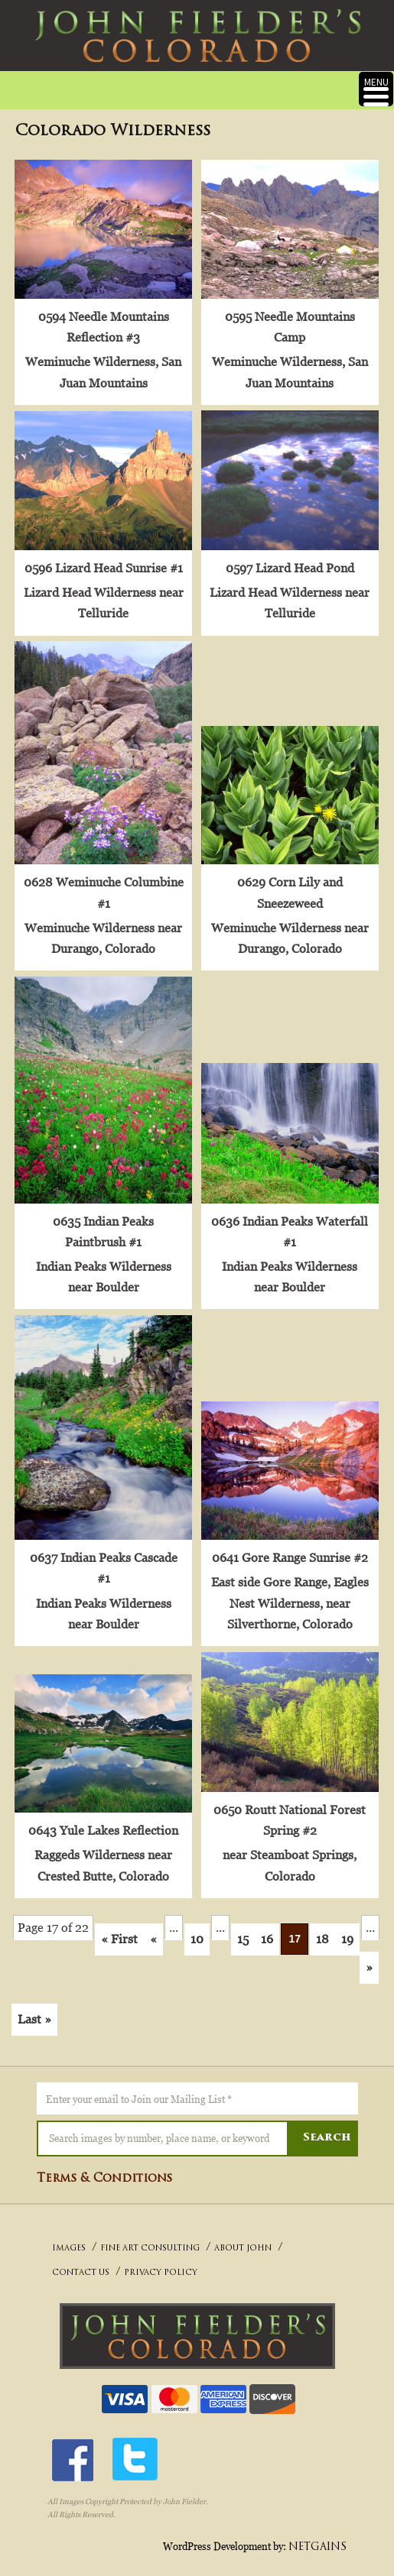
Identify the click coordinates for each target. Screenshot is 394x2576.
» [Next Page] (369, 1957)
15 (243, 1929)
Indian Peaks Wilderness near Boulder (103, 1270)
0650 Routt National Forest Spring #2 (287, 1810)
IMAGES (69, 2239)
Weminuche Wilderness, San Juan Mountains (102, 371)
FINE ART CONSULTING (150, 2239)
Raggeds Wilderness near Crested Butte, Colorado (102, 1856)
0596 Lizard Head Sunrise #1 (103, 565)
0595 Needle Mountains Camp (288, 325)
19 (347, 1929)
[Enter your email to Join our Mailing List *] (197, 2088)
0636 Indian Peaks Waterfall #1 (287, 1224)
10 (197, 1929)
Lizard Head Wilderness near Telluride (103, 600)
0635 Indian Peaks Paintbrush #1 (102, 1224)
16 (267, 1929)
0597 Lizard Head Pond (287, 565)
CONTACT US (80, 2264)
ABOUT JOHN (243, 2239)
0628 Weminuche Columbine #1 (103, 888)
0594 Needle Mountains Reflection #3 (102, 325)
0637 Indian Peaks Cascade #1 (103, 1559)
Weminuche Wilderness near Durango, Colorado (102, 933)
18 (322, 1929)
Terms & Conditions (104, 2169)
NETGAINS (317, 2537)
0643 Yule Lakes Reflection (102, 1821)
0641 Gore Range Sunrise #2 (288, 1549)
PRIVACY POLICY (160, 2264)
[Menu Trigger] (376, 89)
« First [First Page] (119, 1929)
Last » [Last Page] (34, 2009)
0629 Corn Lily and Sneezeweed (287, 888)
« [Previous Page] (153, 1929)
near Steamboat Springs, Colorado (287, 1856)
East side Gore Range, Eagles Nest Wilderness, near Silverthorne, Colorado (287, 1594)
